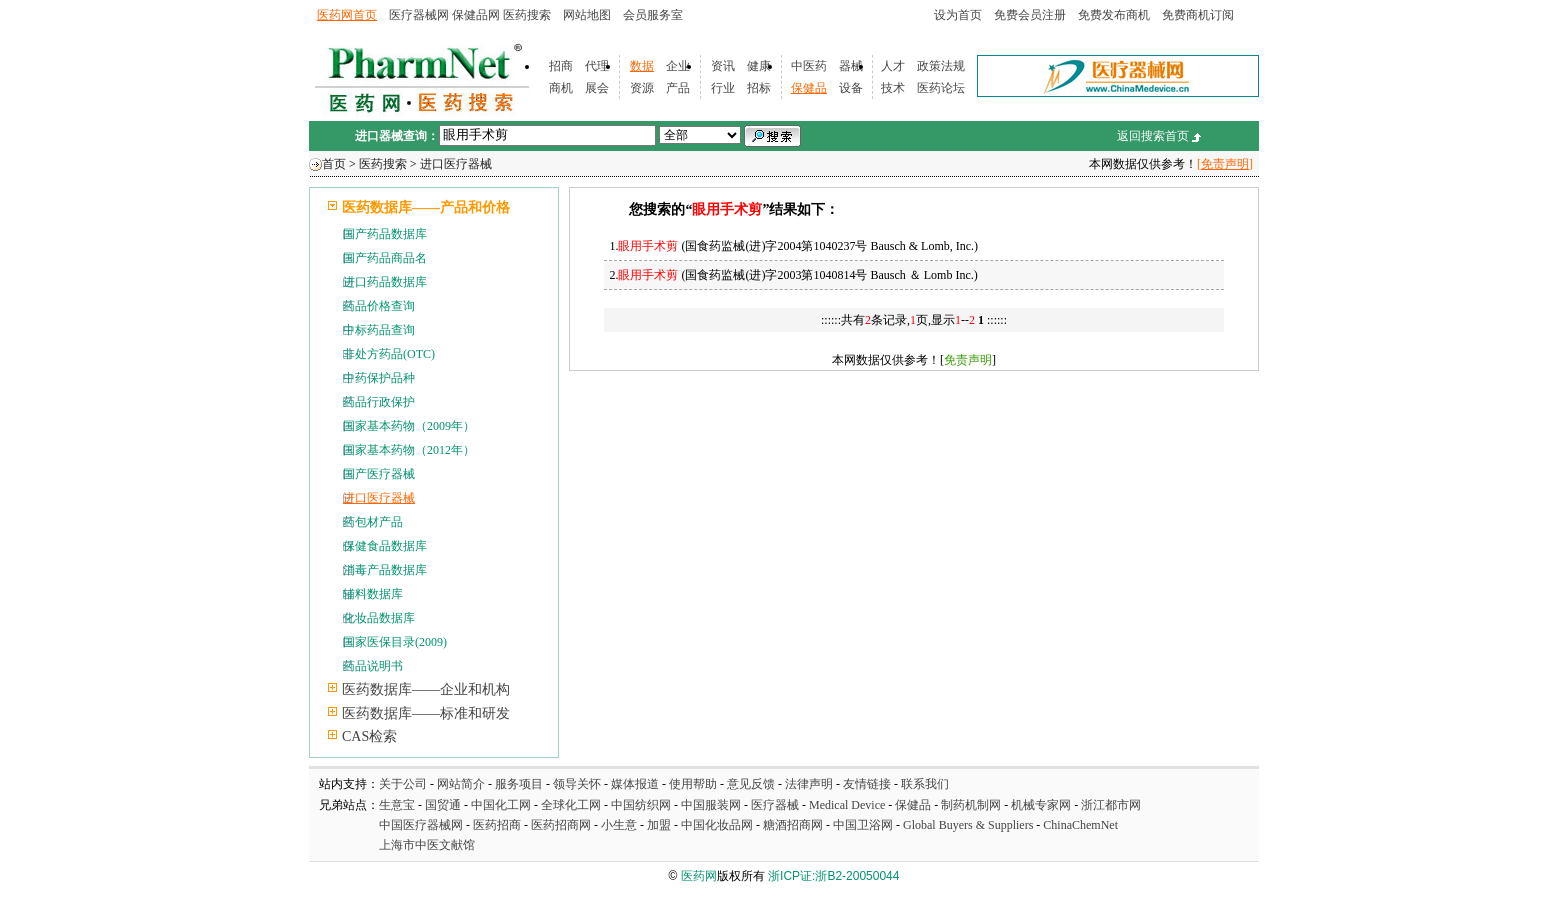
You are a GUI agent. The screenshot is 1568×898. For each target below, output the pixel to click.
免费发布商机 (1114, 15)
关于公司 (403, 784)
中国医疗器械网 (421, 825)
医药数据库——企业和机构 (426, 689)
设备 (851, 88)
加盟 (660, 825)
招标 (759, 88)
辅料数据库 (373, 594)
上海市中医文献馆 (427, 845)
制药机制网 (971, 805)
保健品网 (476, 15)
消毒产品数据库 (385, 570)
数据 (642, 66)
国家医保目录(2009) (395, 642)
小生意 (619, 825)
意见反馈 (751, 784)
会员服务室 (653, 15)
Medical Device (847, 805)
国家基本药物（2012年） (409, 450)
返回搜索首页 (1153, 136)
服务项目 (519, 784)
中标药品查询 (379, 330)
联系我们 (925, 784)
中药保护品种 (379, 378)
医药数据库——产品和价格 (426, 207)
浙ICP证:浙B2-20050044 (833, 876)
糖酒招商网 (793, 825)
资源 (642, 88)
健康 (759, 66)
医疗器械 (775, 805)
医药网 (699, 876)
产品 (678, 88)
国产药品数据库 (385, 234)
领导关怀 (577, 784)
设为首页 (958, 15)
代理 (597, 66)
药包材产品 (373, 522)
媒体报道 (635, 784)
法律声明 (809, 784)
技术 (893, 88)
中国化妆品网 (717, 825)
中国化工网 (501, 805)
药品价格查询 (379, 306)
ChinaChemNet (1080, 825)
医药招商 (497, 825)
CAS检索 (369, 736)
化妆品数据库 (379, 618)
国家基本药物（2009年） (409, 426)
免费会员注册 (1030, 15)
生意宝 (397, 805)
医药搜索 (527, 15)
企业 (678, 66)
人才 (893, 66)
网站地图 (587, 15)
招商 (561, 66)
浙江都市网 (1111, 805)
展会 (597, 88)
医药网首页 (347, 15)
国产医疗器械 (379, 474)
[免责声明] (1225, 164)
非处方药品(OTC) (389, 354)
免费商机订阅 (1198, 15)
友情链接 (867, 784)
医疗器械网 (419, 15)
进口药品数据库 (385, 282)
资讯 (723, 66)
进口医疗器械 (456, 164)
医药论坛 (941, 88)
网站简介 (461, 784)
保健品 (809, 88)
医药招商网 (561, 825)
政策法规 (941, 66)
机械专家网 (1041, 805)
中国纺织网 (641, 805)
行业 (723, 88)
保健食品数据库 (385, 546)
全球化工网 (571, 805)
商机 (561, 88)
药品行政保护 (379, 402)
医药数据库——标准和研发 (426, 713)
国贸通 (443, 805)
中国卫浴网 (864, 825)
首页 (334, 164)
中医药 (809, 66)
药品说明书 (373, 666)
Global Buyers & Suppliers (968, 825)
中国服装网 (711, 805)
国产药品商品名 (385, 258)
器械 (851, 66)
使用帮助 (693, 784)
